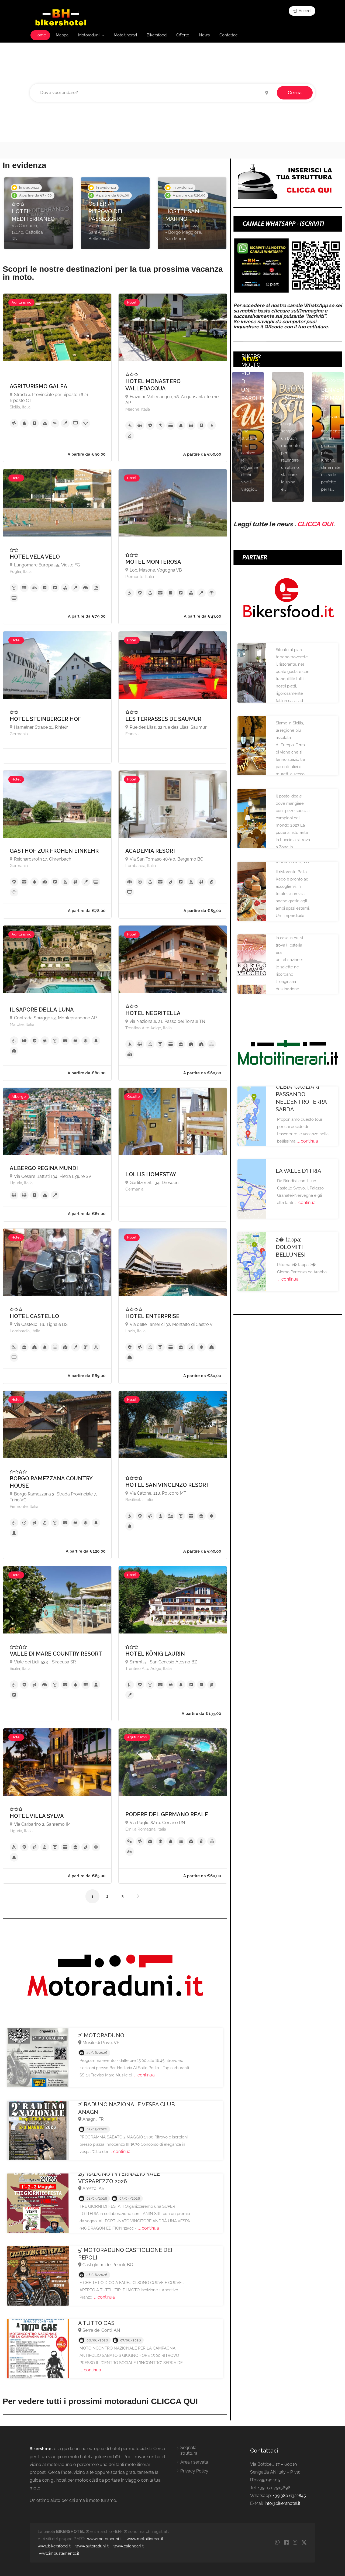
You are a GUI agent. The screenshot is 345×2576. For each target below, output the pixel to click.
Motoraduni (88, 35)
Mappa (62, 35)
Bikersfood (157, 35)
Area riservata (194, 2462)
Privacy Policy (194, 2471)
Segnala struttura (189, 2450)
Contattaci (228, 35)
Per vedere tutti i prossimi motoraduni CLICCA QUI (100, 2401)
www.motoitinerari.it (145, 2538)
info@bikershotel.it (282, 2503)
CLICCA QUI (315, 524)
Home (40, 35)
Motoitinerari (125, 35)
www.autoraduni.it (92, 2546)
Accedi (302, 10)
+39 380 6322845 (289, 2495)
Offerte (182, 35)
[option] (38, 213)
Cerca (295, 92)
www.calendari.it (128, 2546)
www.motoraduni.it (104, 2538)
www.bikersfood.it (54, 2546)
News (204, 35)
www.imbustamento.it (59, 2553)
